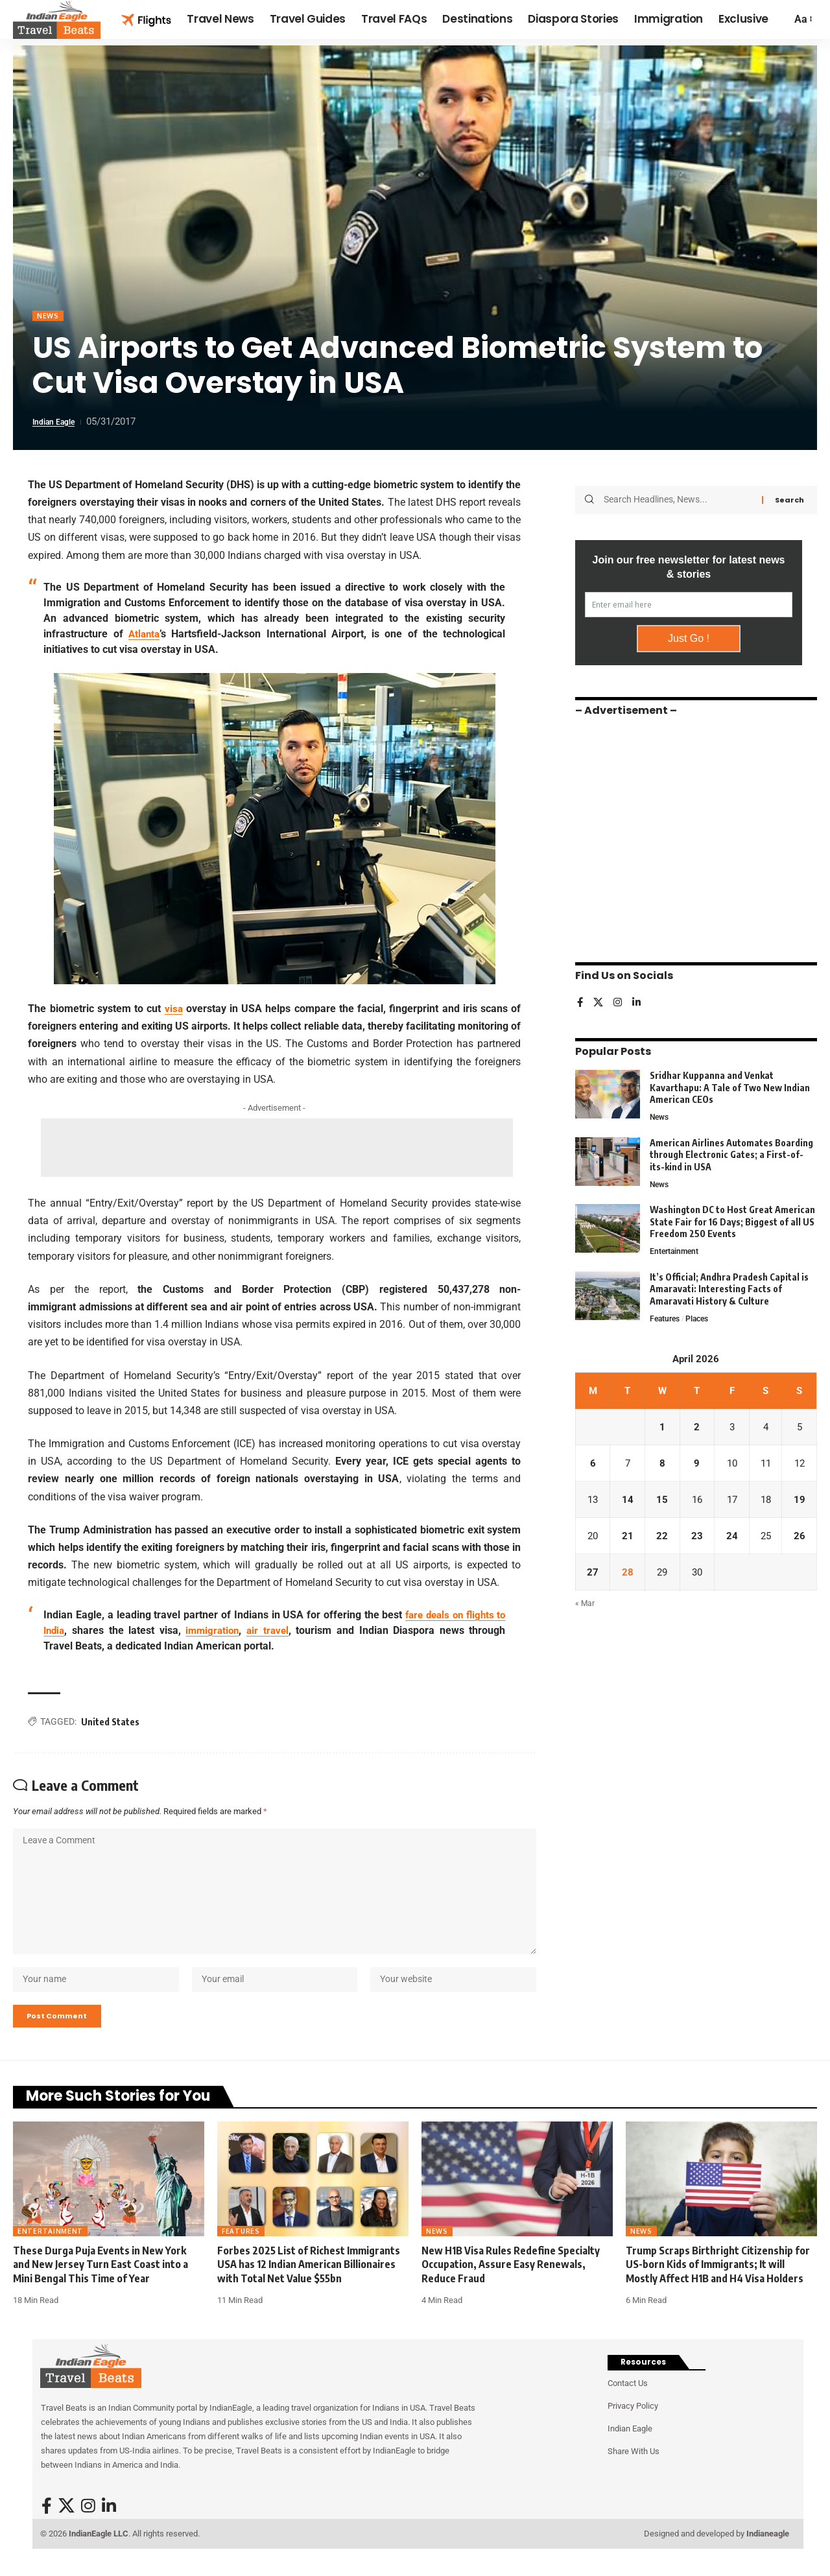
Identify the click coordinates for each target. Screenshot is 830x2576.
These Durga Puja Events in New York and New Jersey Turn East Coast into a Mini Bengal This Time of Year (100, 2284)
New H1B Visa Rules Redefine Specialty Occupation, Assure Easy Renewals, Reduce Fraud (510, 2284)
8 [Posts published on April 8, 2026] (662, 1464)
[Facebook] (580, 998)
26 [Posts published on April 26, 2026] (799, 1538)
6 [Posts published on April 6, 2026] (592, 1464)
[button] (802, 19)
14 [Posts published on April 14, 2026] (627, 1501)
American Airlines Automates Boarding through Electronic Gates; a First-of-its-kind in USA (731, 1150)
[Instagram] (619, 998)
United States (110, 1722)
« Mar (585, 1608)
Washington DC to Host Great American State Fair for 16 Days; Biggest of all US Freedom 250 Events (732, 1218)
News (50, 317)
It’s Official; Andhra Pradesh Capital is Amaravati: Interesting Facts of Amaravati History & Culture (729, 1287)
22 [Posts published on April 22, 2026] (661, 1538)
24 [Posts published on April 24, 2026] (730, 1538)
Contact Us (628, 2404)
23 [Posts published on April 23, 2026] (696, 1538)
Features (666, 1318)
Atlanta (144, 635)
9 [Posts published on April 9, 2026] (696, 1464)
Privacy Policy (633, 2426)
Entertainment (676, 1249)
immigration (213, 1631)
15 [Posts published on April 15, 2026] (661, 1501)
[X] (599, 998)
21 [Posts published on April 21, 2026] (627, 1538)
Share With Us (633, 2472)
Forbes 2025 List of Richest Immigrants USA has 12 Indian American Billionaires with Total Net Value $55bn (308, 2284)
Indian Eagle (58, 423)
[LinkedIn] (638, 998)
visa (173, 1010)
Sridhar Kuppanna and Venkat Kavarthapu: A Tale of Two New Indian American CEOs (730, 1082)
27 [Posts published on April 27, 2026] (593, 1575)
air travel (270, 1631)
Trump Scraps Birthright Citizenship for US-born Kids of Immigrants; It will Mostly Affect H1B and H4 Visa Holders (718, 2284)
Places (702, 1318)
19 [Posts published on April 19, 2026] (799, 1501)
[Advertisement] (277, 1149)
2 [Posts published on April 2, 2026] (696, 1427)
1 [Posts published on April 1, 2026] (662, 1427)
